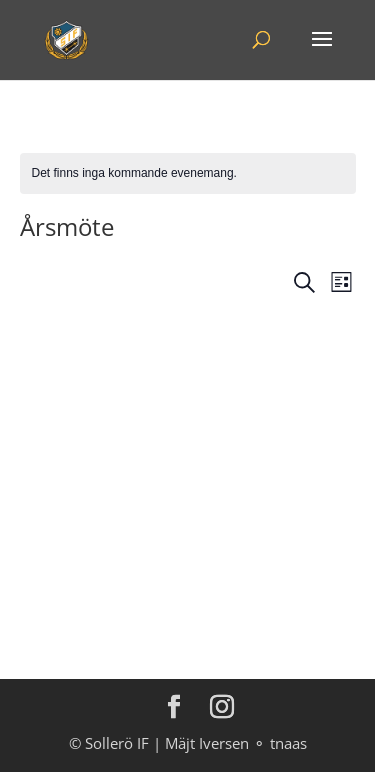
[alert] (188, 173)
